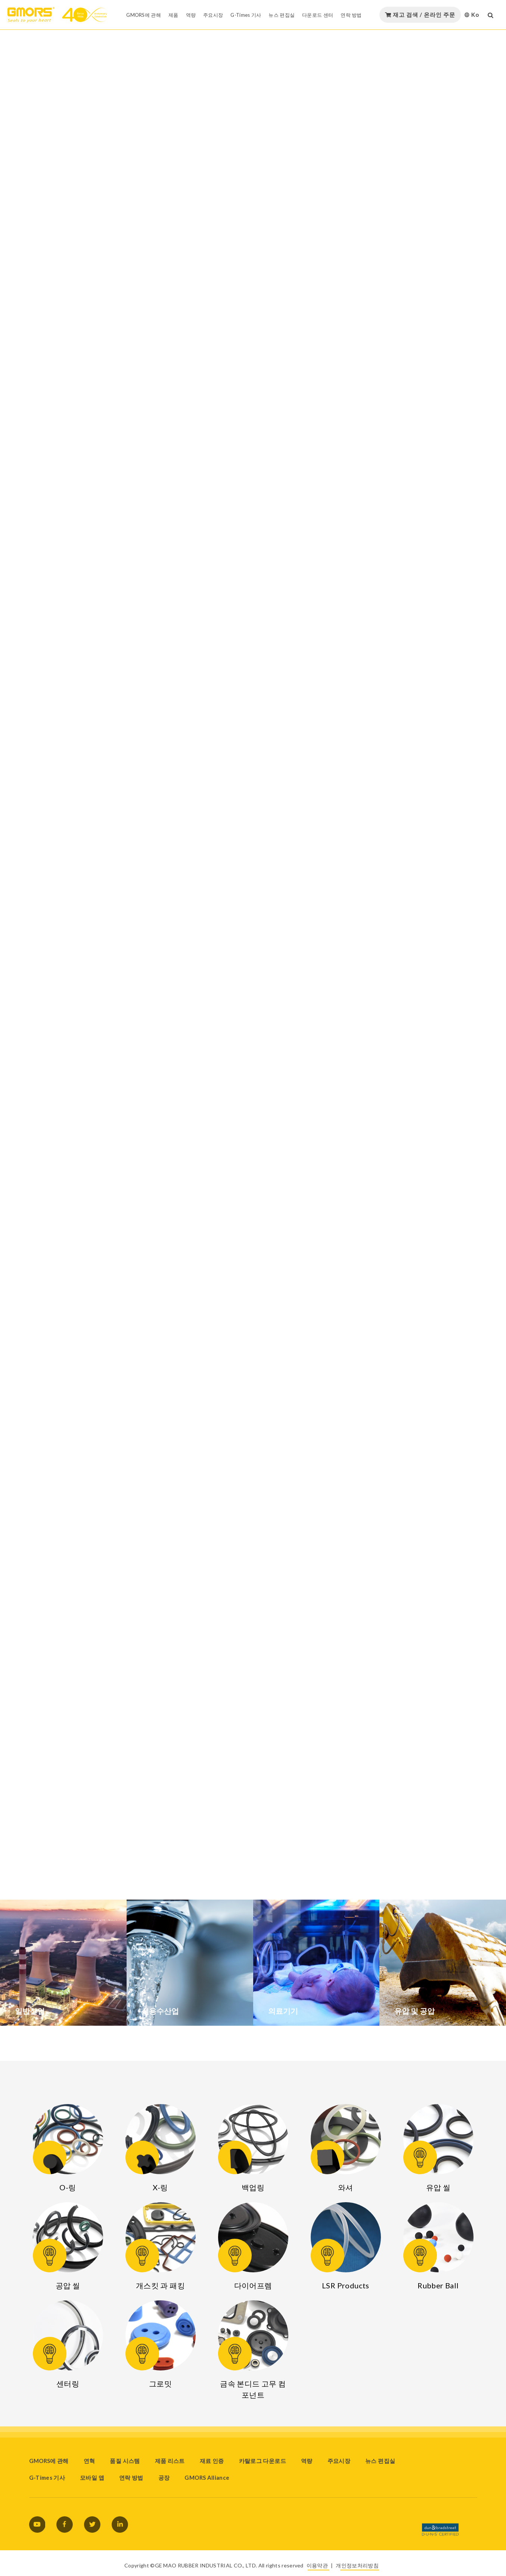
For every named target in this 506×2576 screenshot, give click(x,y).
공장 (164, 2477)
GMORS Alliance (206, 2477)
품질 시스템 (125, 2460)
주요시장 (338, 2460)
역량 (307, 2460)
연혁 (89, 2460)
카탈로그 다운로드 (262, 2460)
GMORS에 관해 (49, 2460)
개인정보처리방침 (357, 2565)
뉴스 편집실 (380, 2460)
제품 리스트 (170, 2460)
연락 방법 (131, 2477)
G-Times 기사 (47, 2477)
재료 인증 (212, 2460)
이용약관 (317, 2565)
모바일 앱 (92, 2477)
